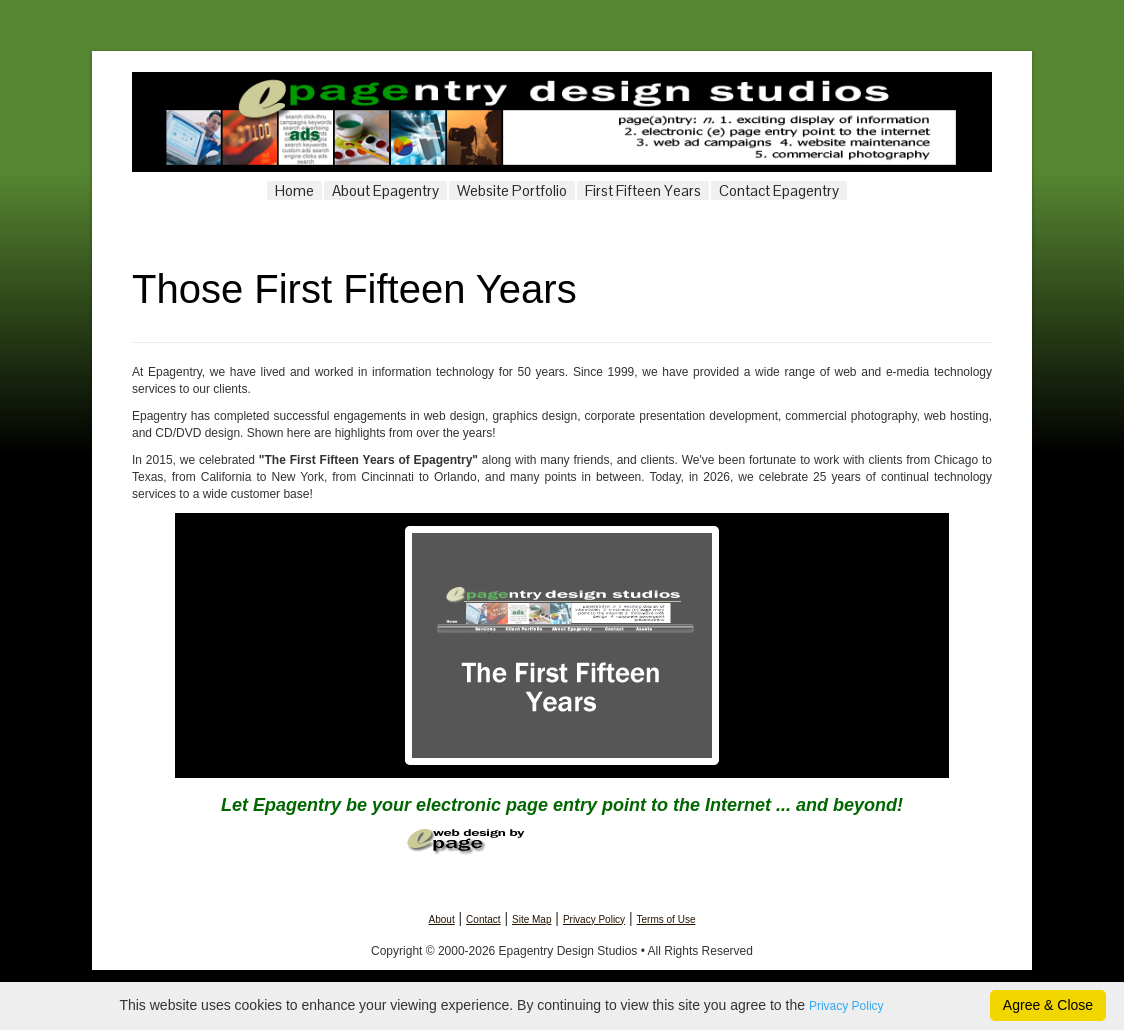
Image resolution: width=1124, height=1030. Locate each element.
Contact (483, 919)
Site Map (531, 919)
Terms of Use (666, 919)
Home (294, 190)
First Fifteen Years (643, 190)
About (442, 919)
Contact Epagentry (779, 190)
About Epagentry (385, 190)
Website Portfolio (512, 190)
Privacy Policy (594, 919)
